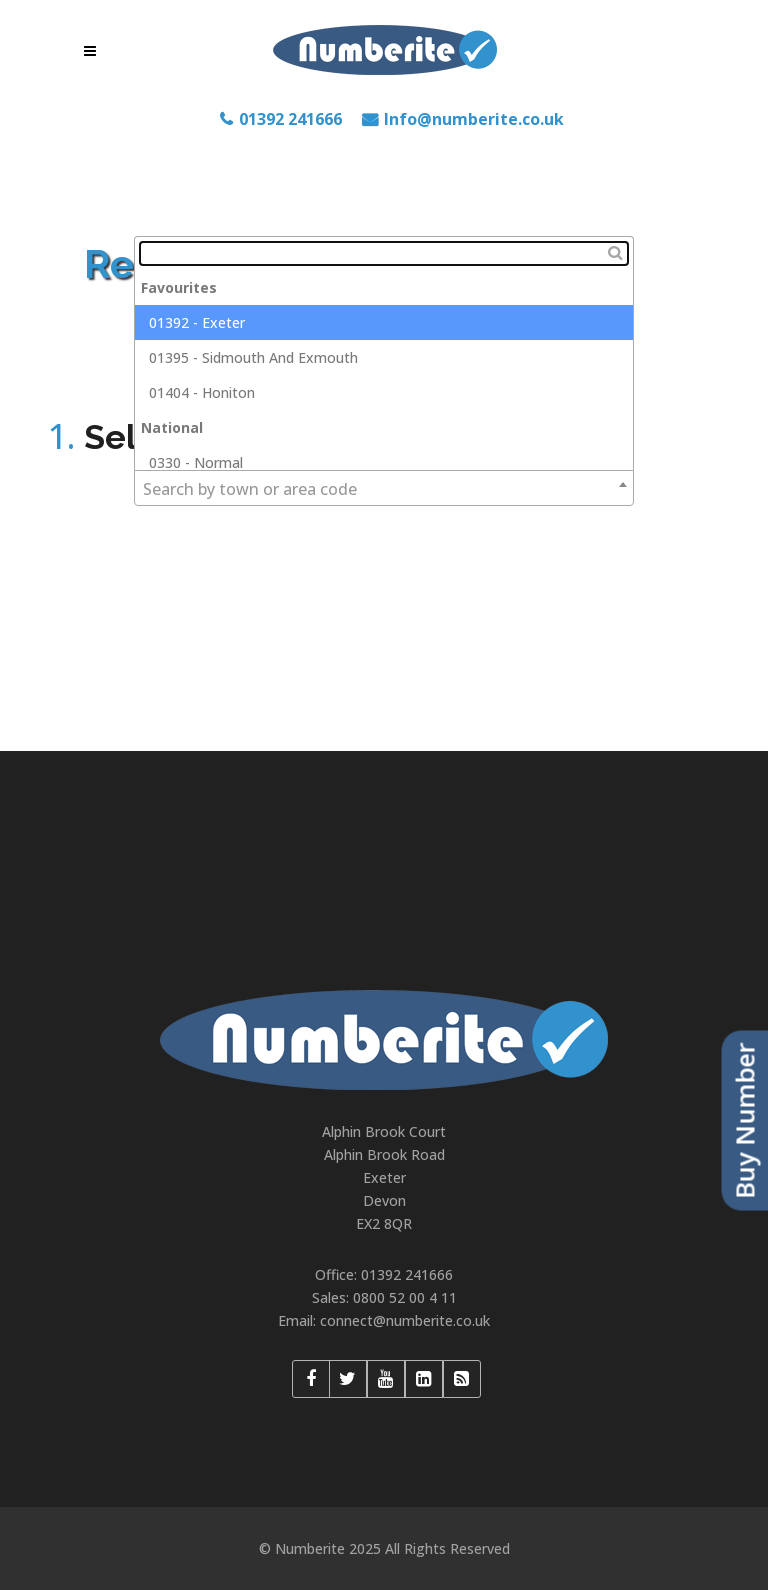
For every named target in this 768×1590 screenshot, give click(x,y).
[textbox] (384, 253)
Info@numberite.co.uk (474, 119)
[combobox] (384, 488)
